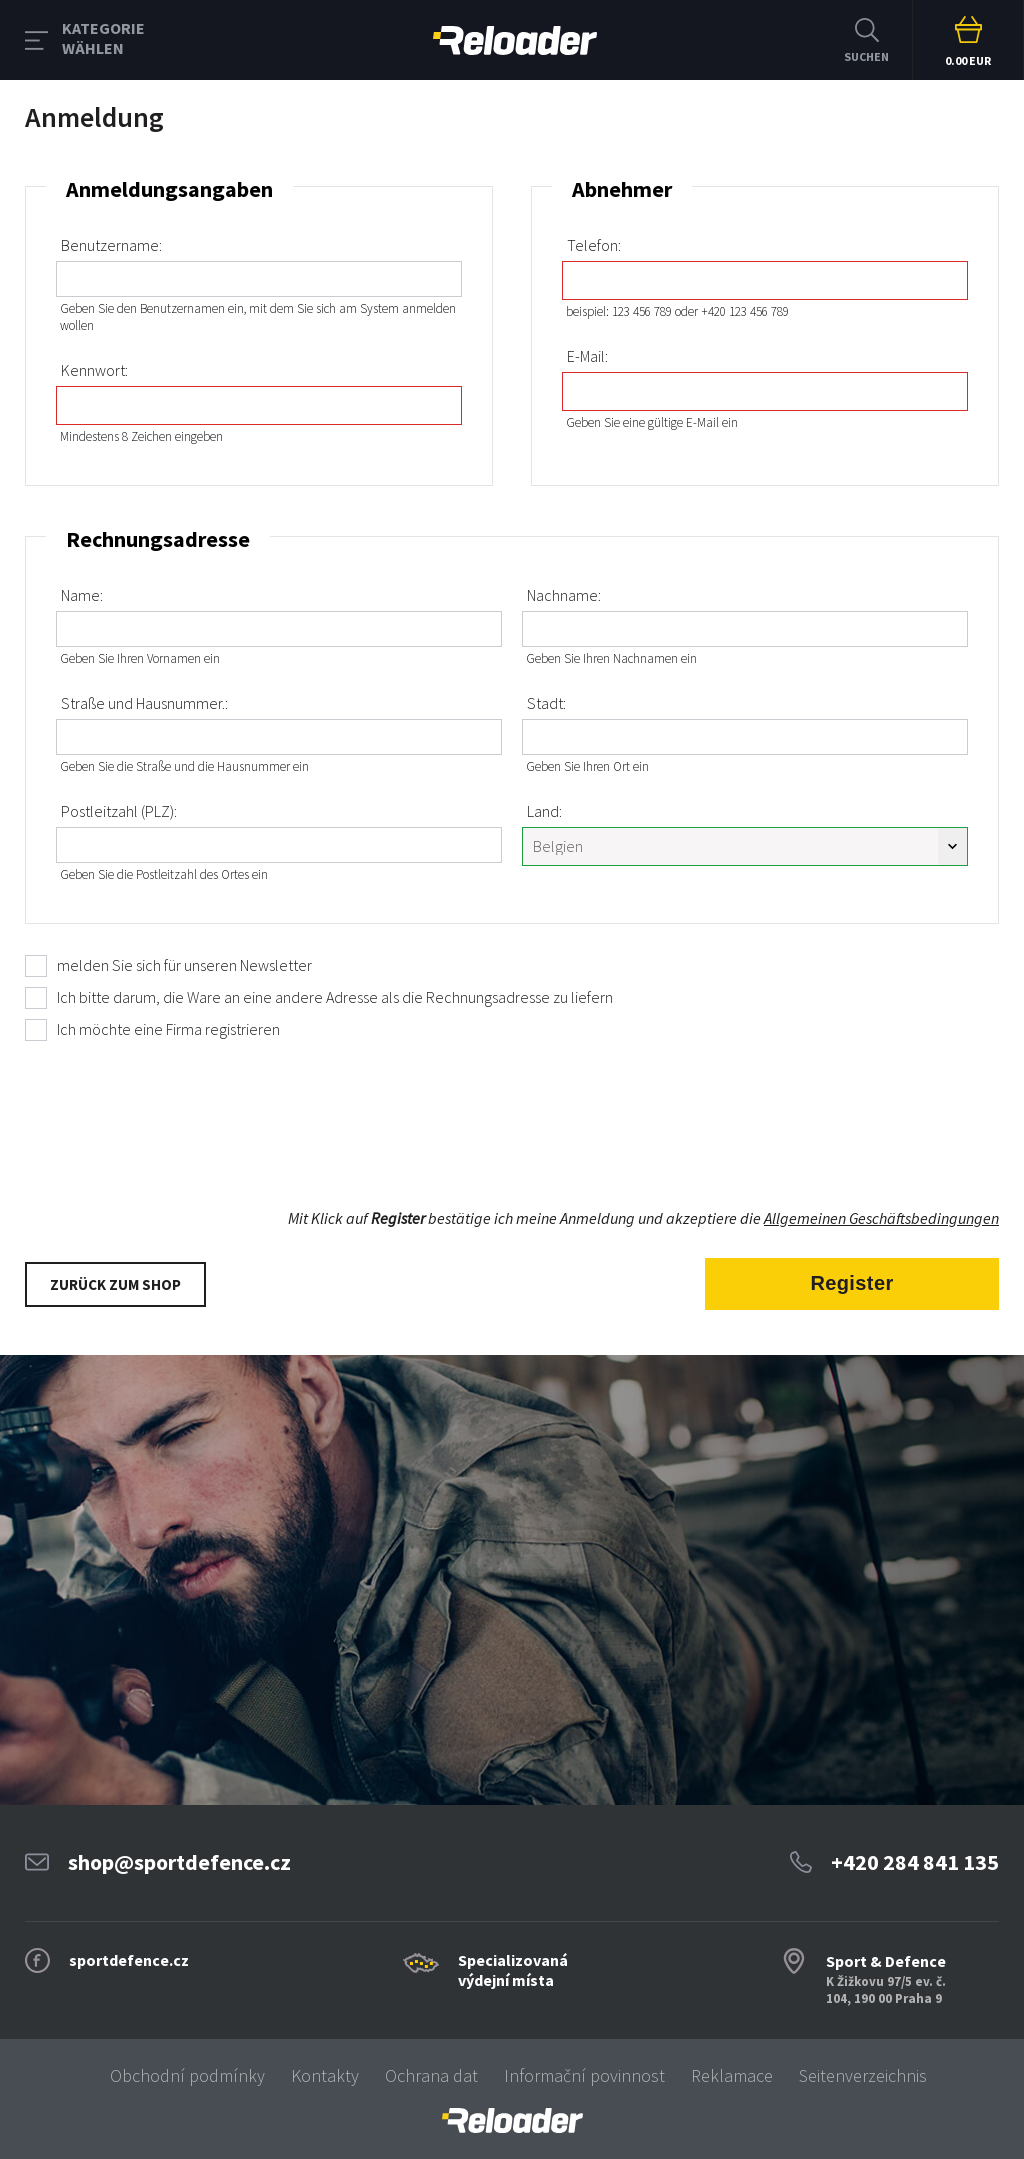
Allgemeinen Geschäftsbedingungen (881, 1218)
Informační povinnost (584, 2075)
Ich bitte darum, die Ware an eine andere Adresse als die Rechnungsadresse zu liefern (335, 997)
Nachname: (564, 595)
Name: (82, 595)
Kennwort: (94, 370)
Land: (544, 811)
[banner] (512, 2120)
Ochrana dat (431, 2075)
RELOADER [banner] (515, 40)
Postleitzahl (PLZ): (119, 811)
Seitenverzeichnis (863, 2075)
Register (851, 1283)
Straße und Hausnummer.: (144, 703)
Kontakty (325, 2075)
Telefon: (594, 245)
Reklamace (732, 2075)
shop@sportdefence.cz (179, 1862)
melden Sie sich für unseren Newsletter (184, 965)
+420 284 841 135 (915, 1862)
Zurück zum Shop (115, 1284)
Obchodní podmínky (187, 2075)
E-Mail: (587, 356)
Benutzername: (111, 245)
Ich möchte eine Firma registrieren (168, 1029)
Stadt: (546, 703)
